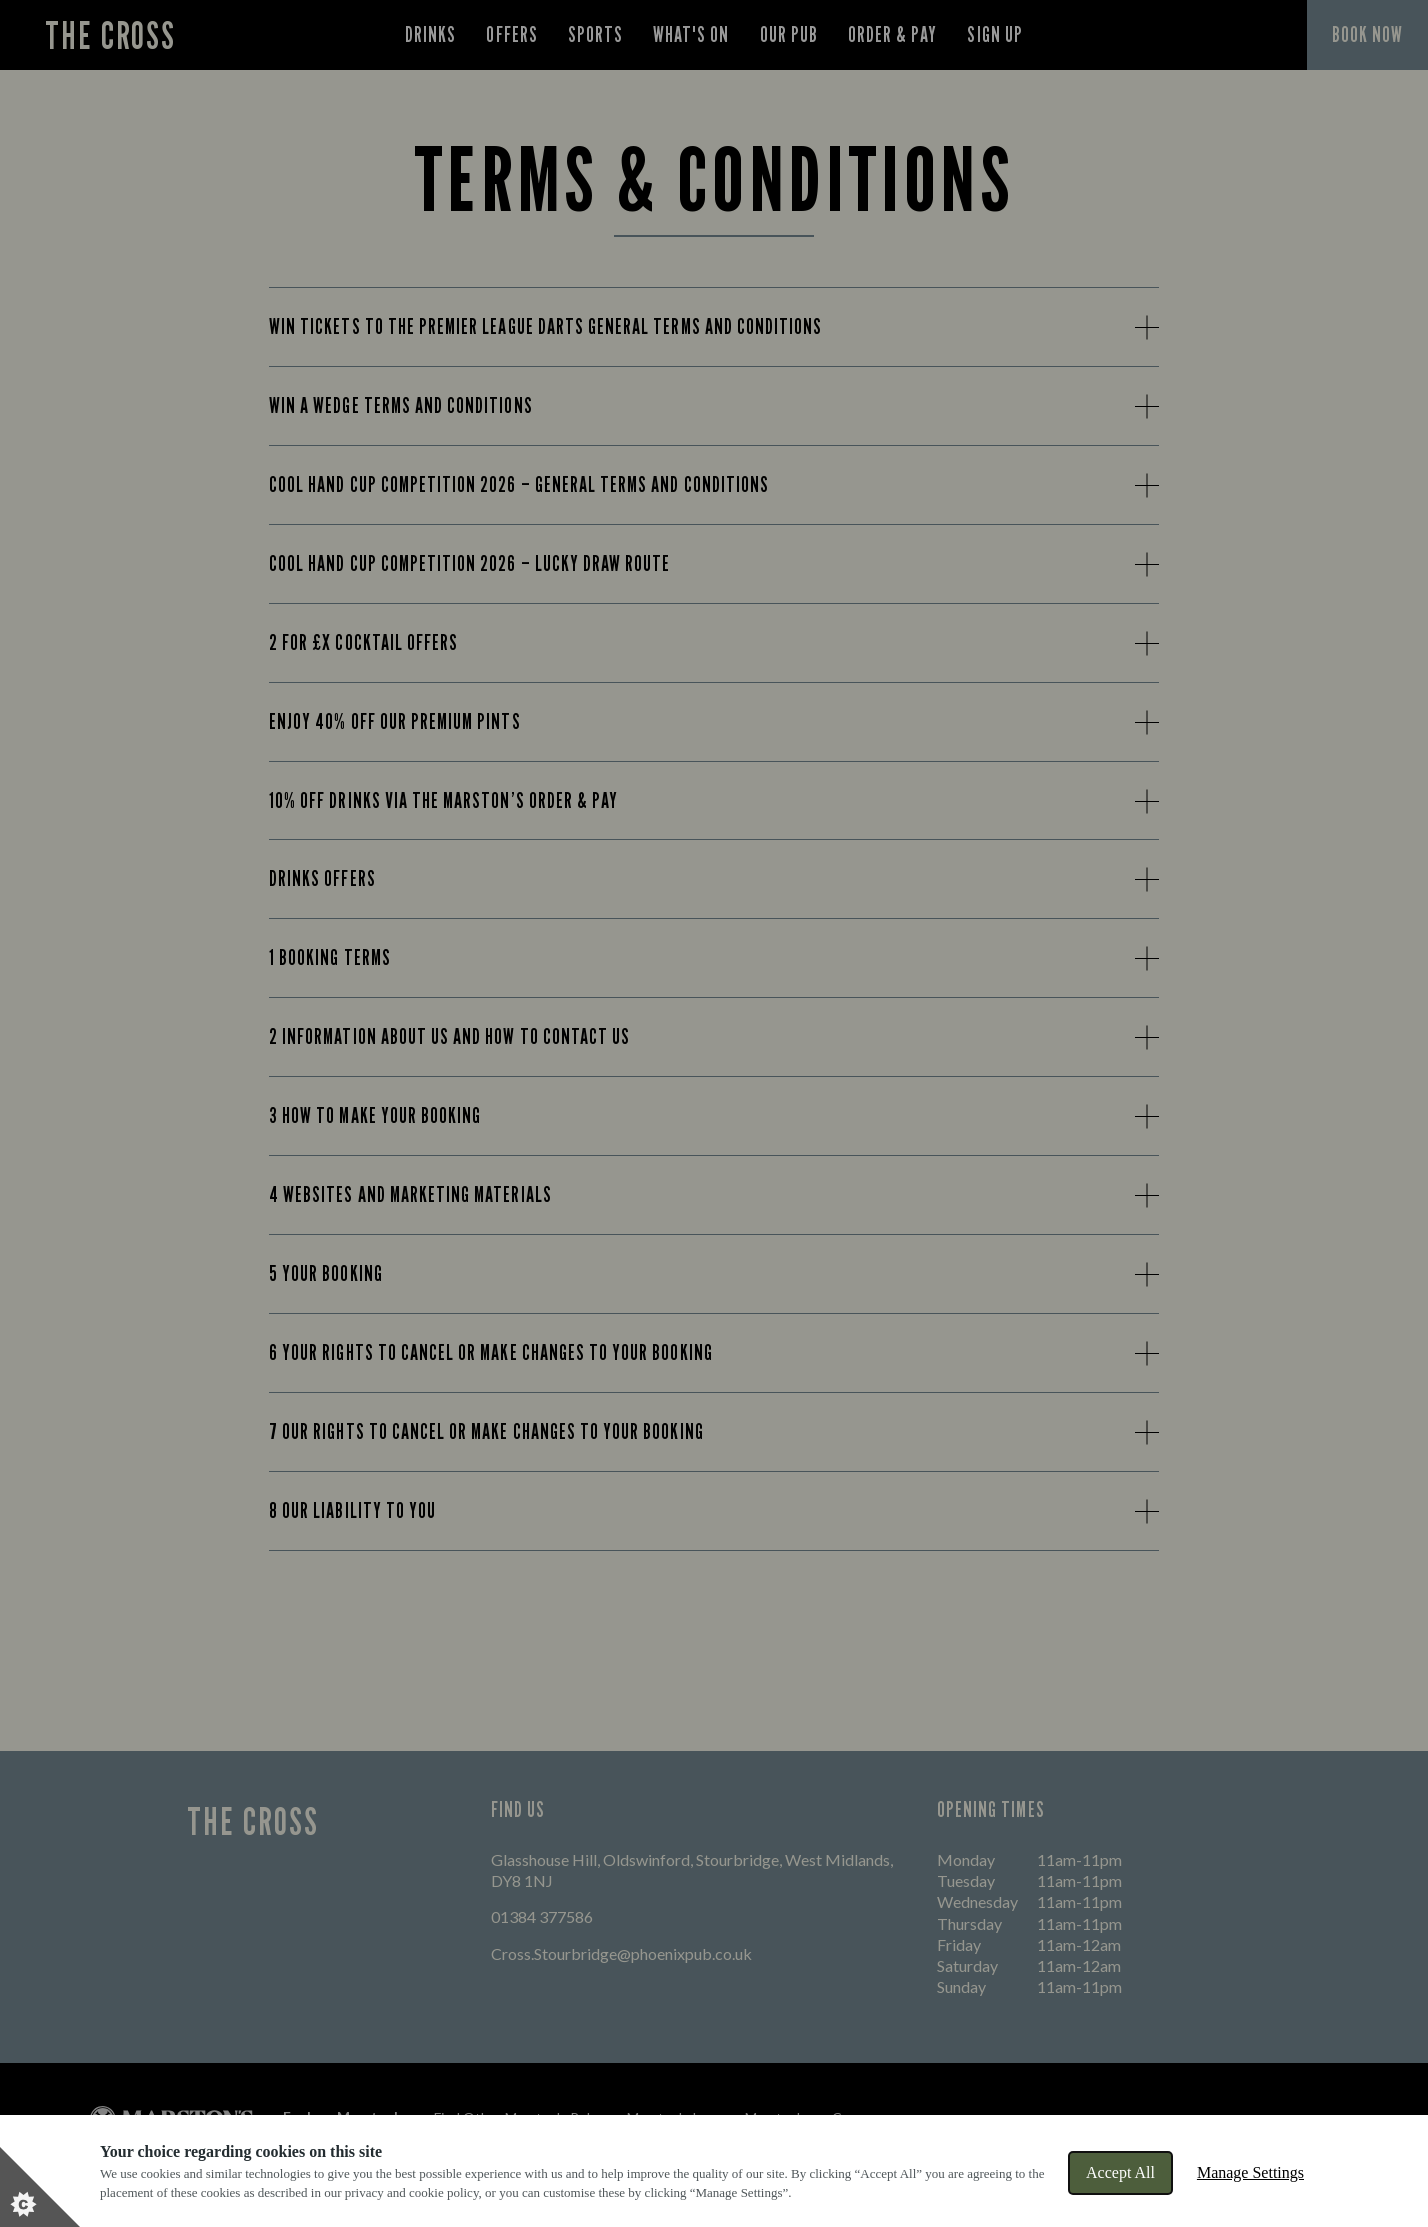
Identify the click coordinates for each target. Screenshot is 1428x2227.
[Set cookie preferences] (40, 2187)
